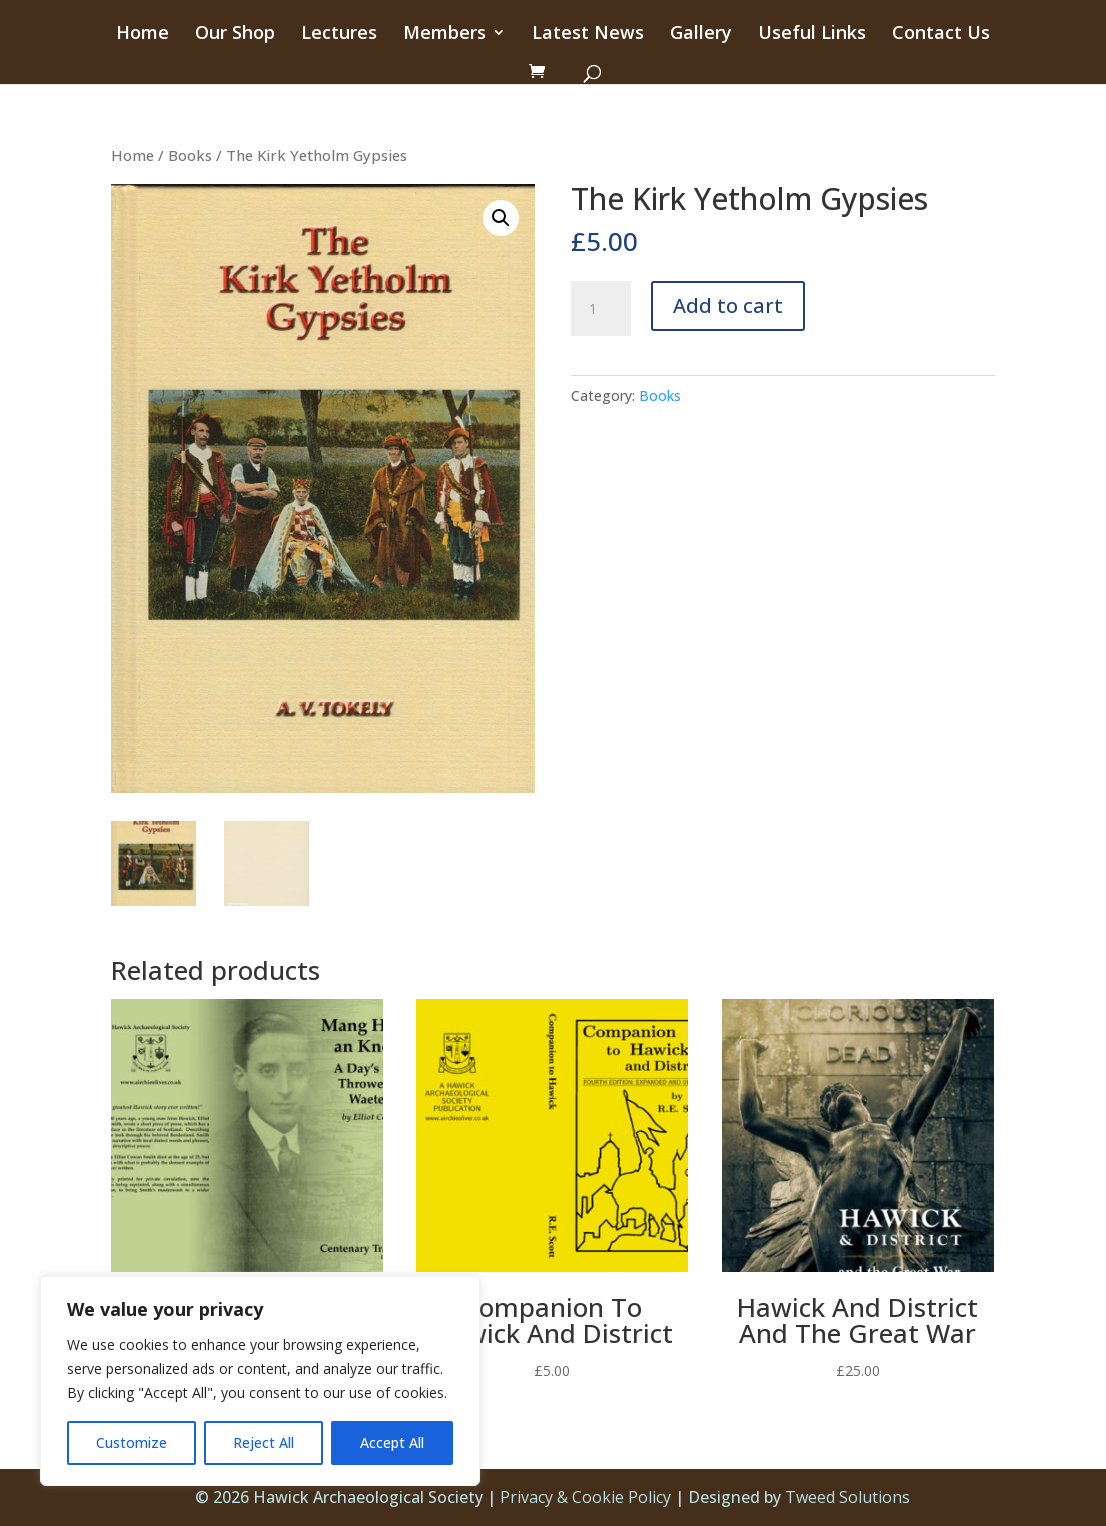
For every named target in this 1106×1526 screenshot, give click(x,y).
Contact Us (941, 34)
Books (190, 155)
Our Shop (235, 34)
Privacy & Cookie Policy (585, 1497)
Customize (131, 1442)
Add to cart (728, 305)
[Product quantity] (601, 309)
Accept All (392, 1442)
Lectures (339, 34)
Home (142, 34)
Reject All (263, 1442)
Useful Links (812, 34)
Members (444, 34)
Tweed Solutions (847, 1497)
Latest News (588, 34)
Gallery (701, 34)
